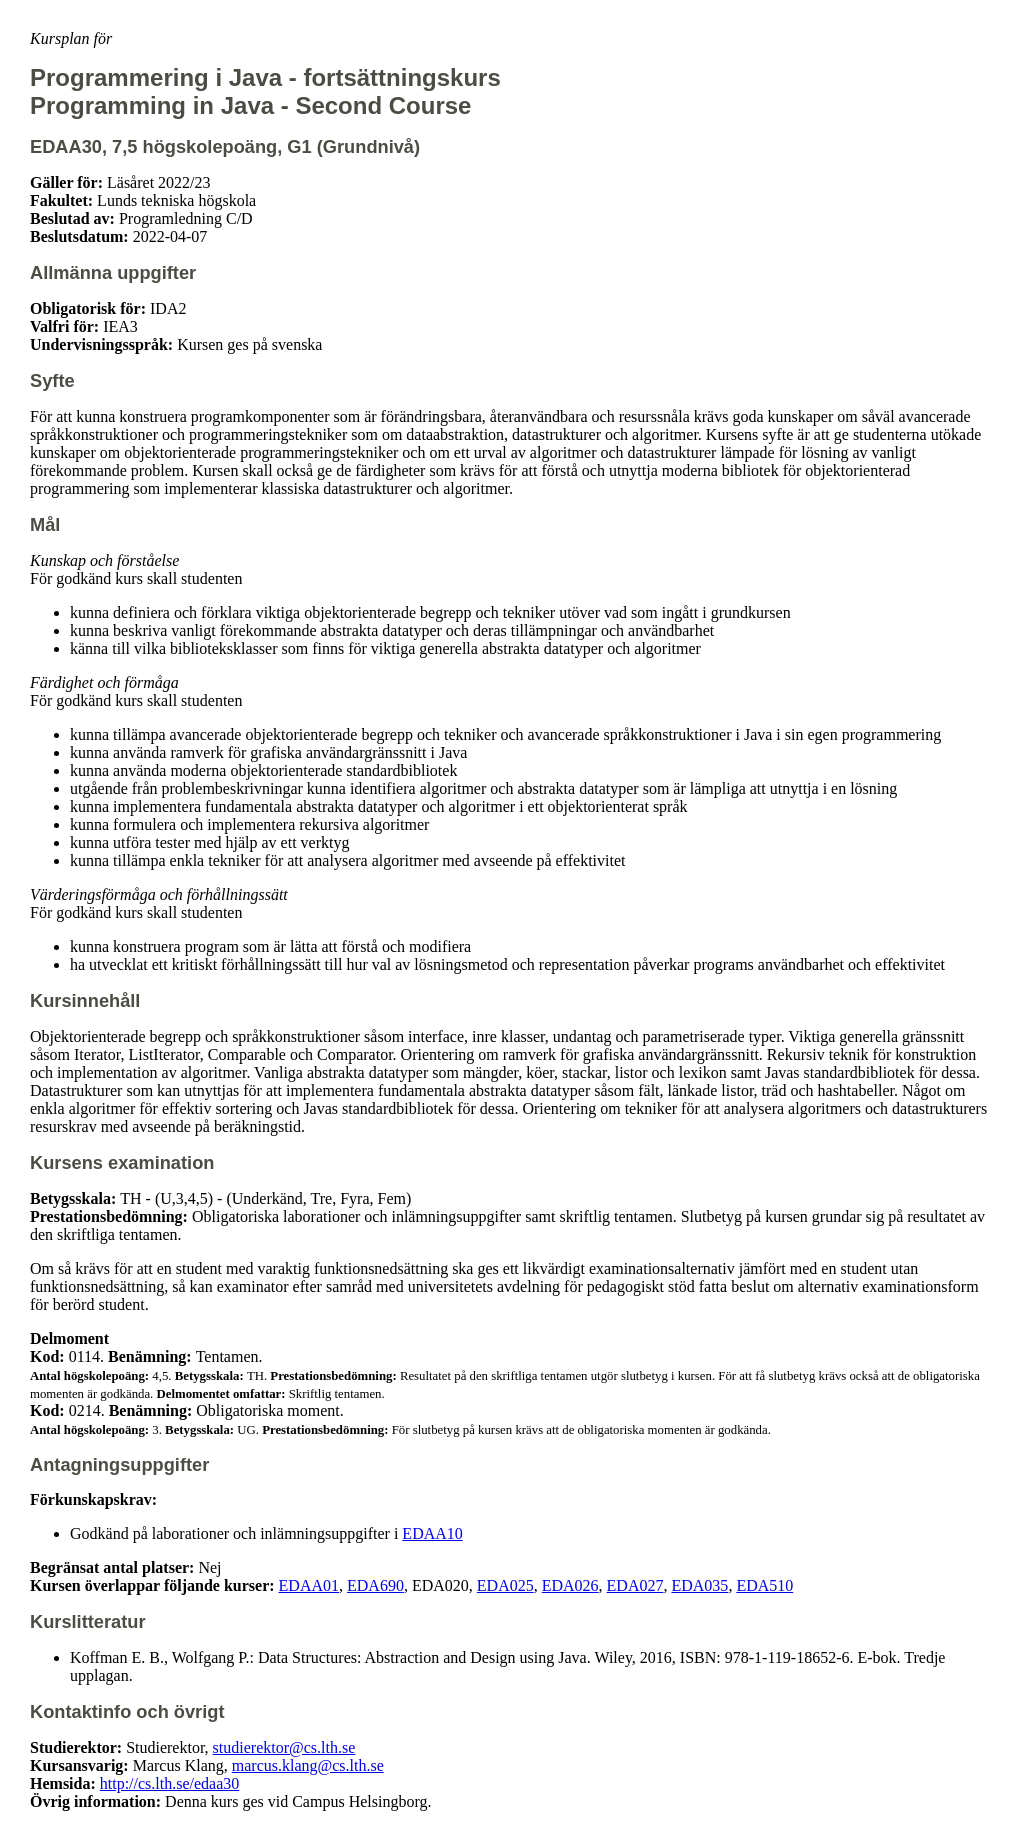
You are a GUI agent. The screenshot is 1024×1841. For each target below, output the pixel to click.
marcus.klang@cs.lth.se (308, 1765)
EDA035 (699, 1585)
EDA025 (505, 1585)
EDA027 (635, 1585)
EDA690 (375, 1585)
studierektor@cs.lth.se (284, 1747)
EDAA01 (309, 1585)
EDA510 (764, 1585)
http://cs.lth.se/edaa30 (170, 1783)
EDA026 (570, 1585)
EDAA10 (432, 1533)
